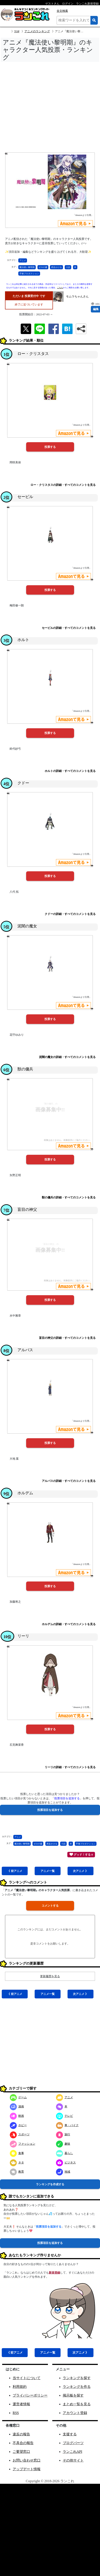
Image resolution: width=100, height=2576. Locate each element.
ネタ (17, 2162)
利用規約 (20, 2386)
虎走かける (56, 267)
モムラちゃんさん (77, 296)
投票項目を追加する (50, 2243)
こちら (60, 288)
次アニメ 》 (80, 1871)
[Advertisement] (41, 108)
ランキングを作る (77, 2386)
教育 (17, 2171)
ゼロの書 (43, 267)
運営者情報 (21, 2404)
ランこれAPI (72, 2451)
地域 (63, 2171)
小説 (68, 267)
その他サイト (73, 2460)
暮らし (64, 2153)
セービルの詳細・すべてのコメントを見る (69, 627)
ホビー (18, 2125)
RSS (16, 2413)
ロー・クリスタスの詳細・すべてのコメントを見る (63, 484)
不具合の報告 (23, 2443)
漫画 (17, 2106)
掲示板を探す (73, 2395)
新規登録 (54, 2272)
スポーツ (20, 2134)
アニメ (22, 260)
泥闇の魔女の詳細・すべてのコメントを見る (67, 1057)
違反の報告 (21, 2434)
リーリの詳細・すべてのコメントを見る (70, 1767)
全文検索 (62, 10)
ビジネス (66, 2162)
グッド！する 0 (81, 1854)
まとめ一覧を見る (77, 2404)
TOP (16, 31)
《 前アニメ (14, 1871)
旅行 (63, 2134)
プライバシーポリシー (30, 2395)
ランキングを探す (77, 2378)
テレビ (64, 2115)
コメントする (50, 1905)
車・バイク (67, 2125)
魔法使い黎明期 (27, 267)
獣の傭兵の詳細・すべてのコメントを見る (69, 1197)
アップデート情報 (27, 2469)
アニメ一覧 (48, 1871)
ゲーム (18, 2097)
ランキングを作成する (50, 2184)
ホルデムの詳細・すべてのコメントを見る (69, 1624)
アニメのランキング (37, 31)
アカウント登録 (75, 2413)
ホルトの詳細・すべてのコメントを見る (70, 771)
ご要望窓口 (21, 2451)
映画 (17, 2115)
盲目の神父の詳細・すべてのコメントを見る (67, 1337)
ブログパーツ (73, 2443)
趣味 (63, 2143)
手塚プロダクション (29, 273)
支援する (70, 2434)
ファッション (22, 2143)
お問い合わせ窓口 (27, 2460)
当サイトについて (27, 2378)
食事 (17, 2153)
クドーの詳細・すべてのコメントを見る (70, 914)
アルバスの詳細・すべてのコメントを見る (69, 1480)
